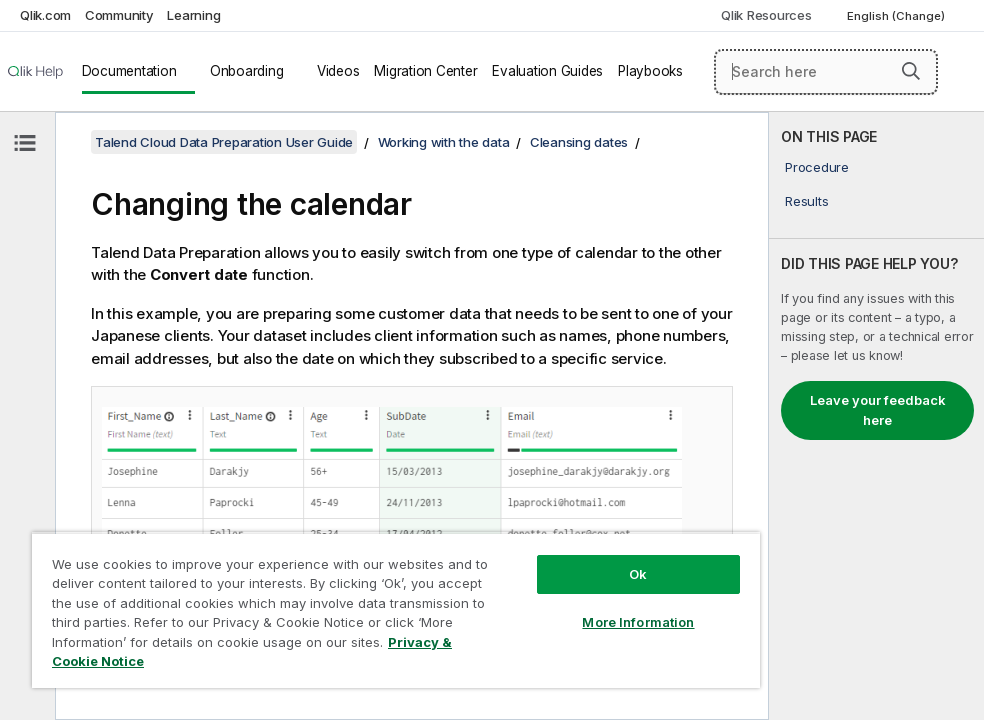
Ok (638, 574)
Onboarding (247, 71)
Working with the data (444, 142)
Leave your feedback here (878, 410)
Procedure (817, 167)
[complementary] (876, 416)
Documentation (129, 71)
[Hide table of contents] (25, 143)
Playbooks (650, 71)
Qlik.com (45, 15)
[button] (911, 71)
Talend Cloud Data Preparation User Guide (224, 142)
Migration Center (425, 71)
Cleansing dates (579, 142)
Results (806, 201)
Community (119, 15)
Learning (193, 15)
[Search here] (826, 72)
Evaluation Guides (547, 71)
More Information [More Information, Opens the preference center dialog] (638, 622)
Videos (338, 71)
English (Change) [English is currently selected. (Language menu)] (897, 16)
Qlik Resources (766, 15)
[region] (396, 610)
